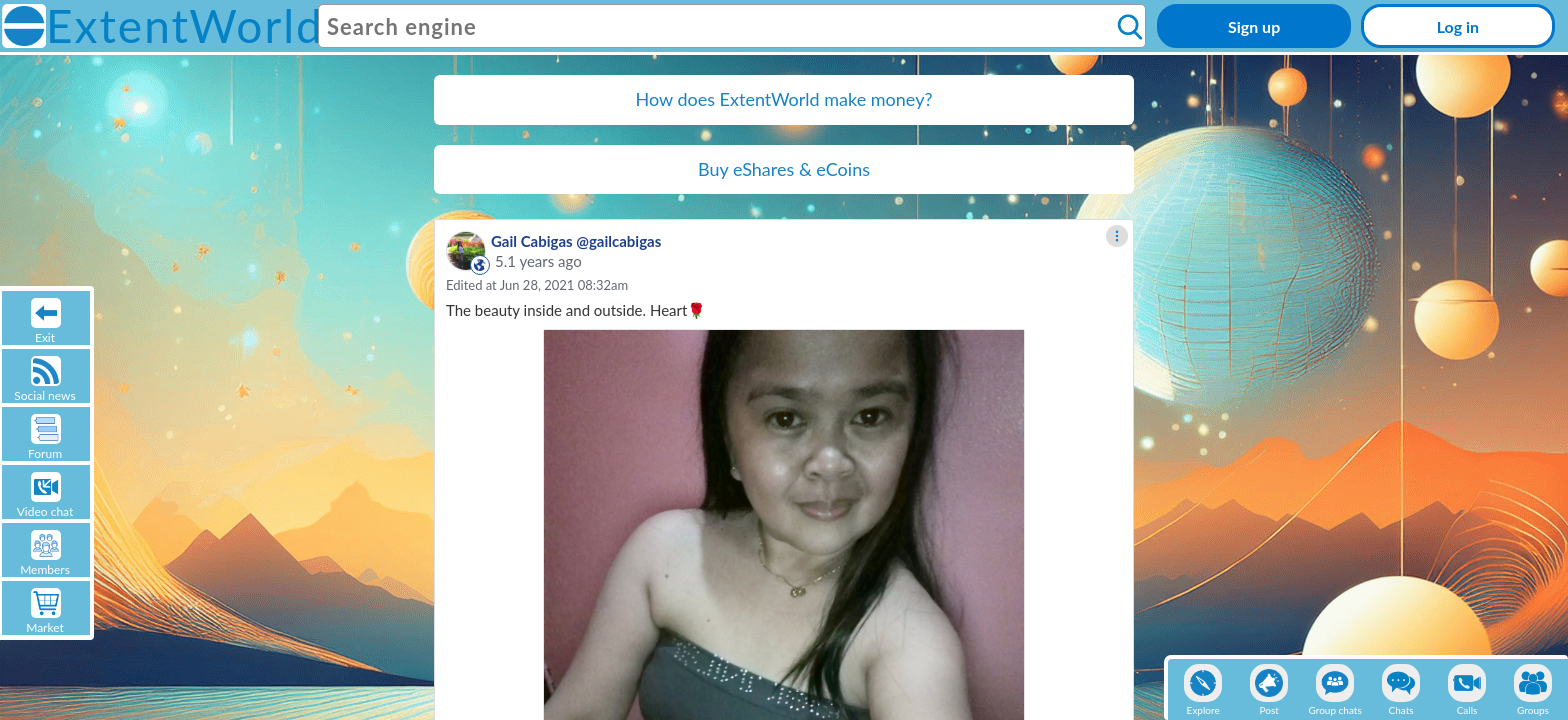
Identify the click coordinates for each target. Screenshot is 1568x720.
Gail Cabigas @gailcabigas (576, 241)
